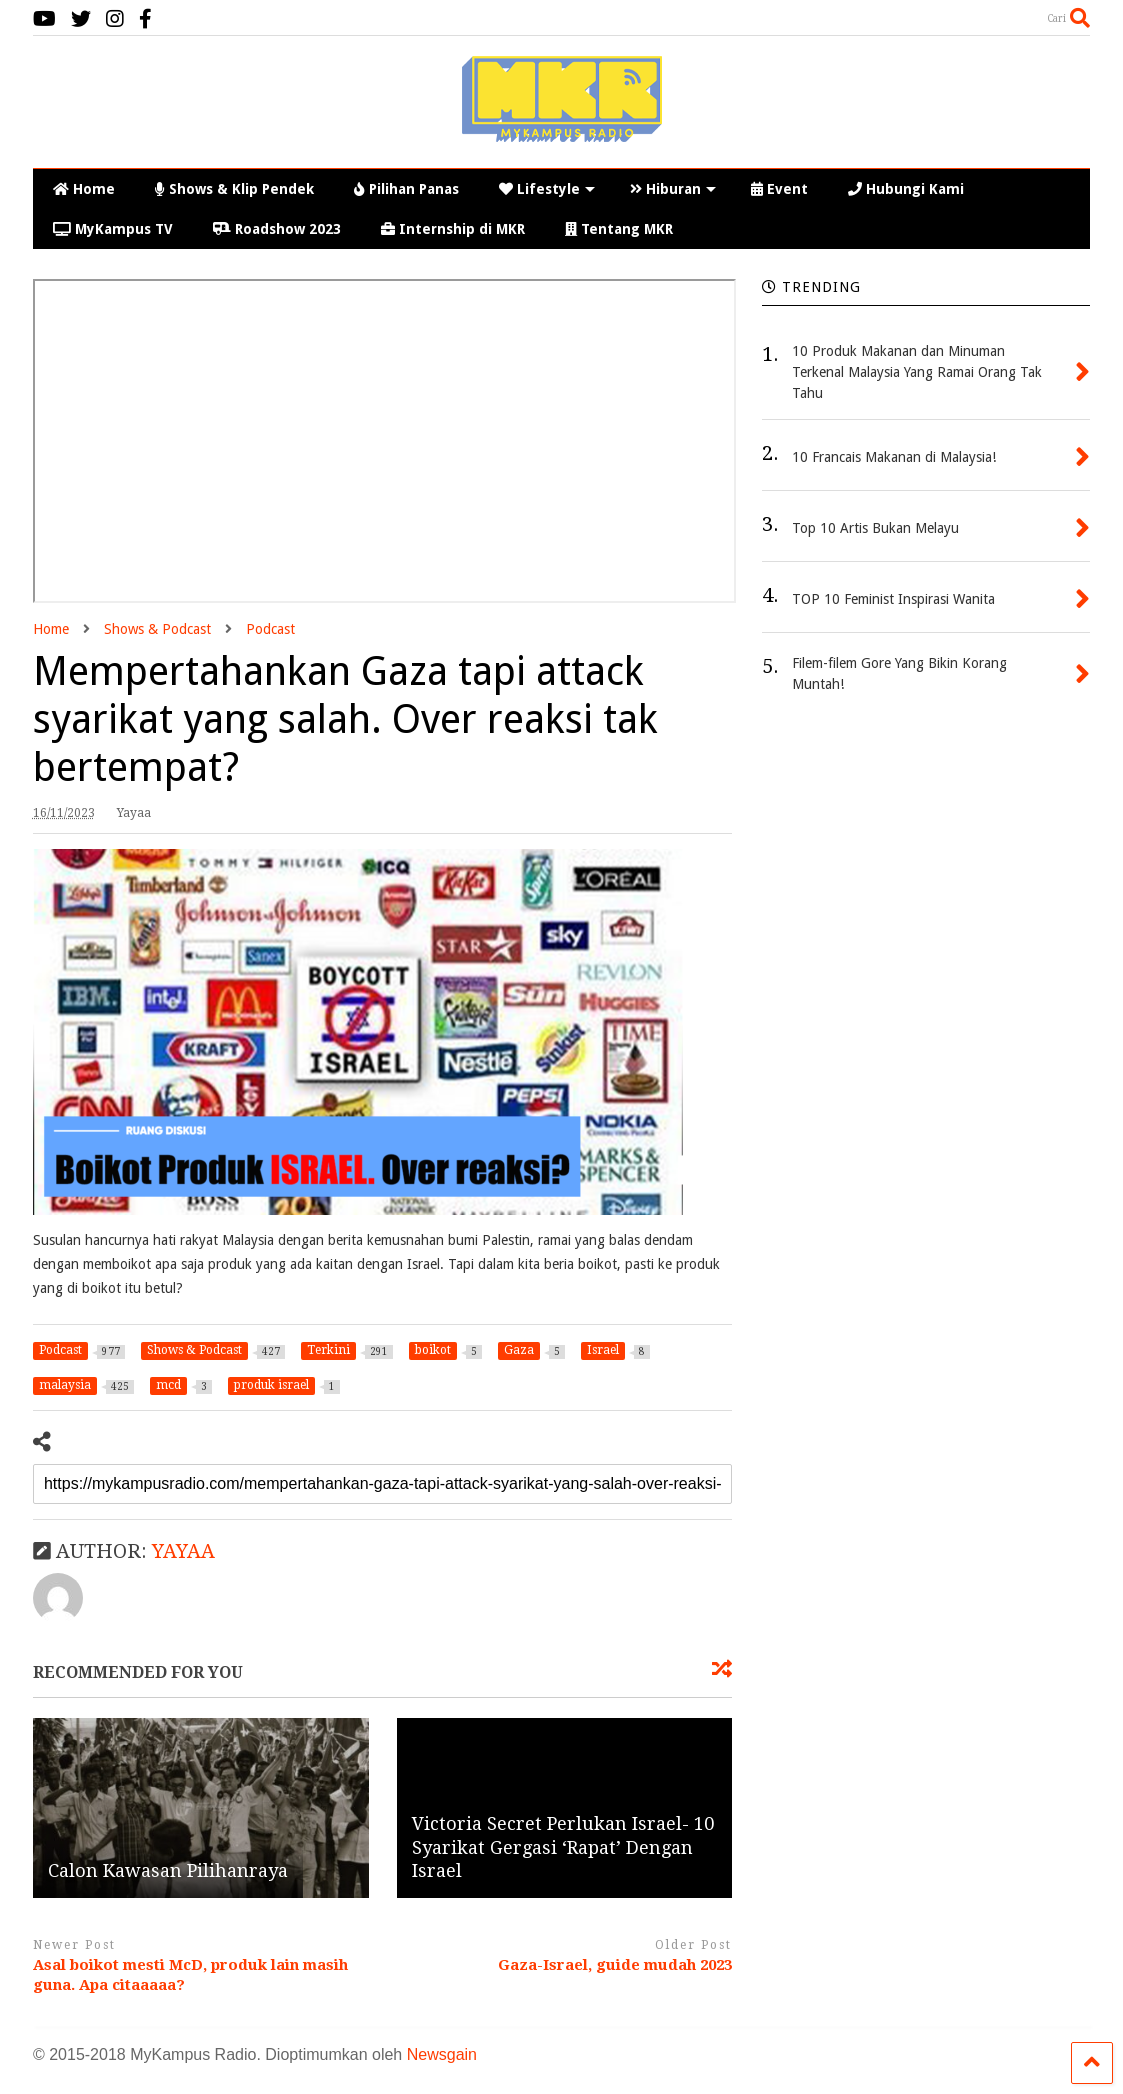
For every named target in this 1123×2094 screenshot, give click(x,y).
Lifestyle (547, 189)
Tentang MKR (619, 229)
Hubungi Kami (906, 189)
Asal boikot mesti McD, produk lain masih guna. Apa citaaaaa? (190, 1975)
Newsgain (442, 2054)
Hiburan (673, 189)
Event (779, 189)
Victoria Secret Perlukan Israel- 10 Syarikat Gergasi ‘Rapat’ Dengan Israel (563, 1847)
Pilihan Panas (406, 189)
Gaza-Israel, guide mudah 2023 (615, 1965)
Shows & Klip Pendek (234, 189)
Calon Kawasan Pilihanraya (168, 1870)
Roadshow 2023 (277, 229)
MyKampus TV (113, 229)
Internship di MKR (453, 229)
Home (84, 189)
